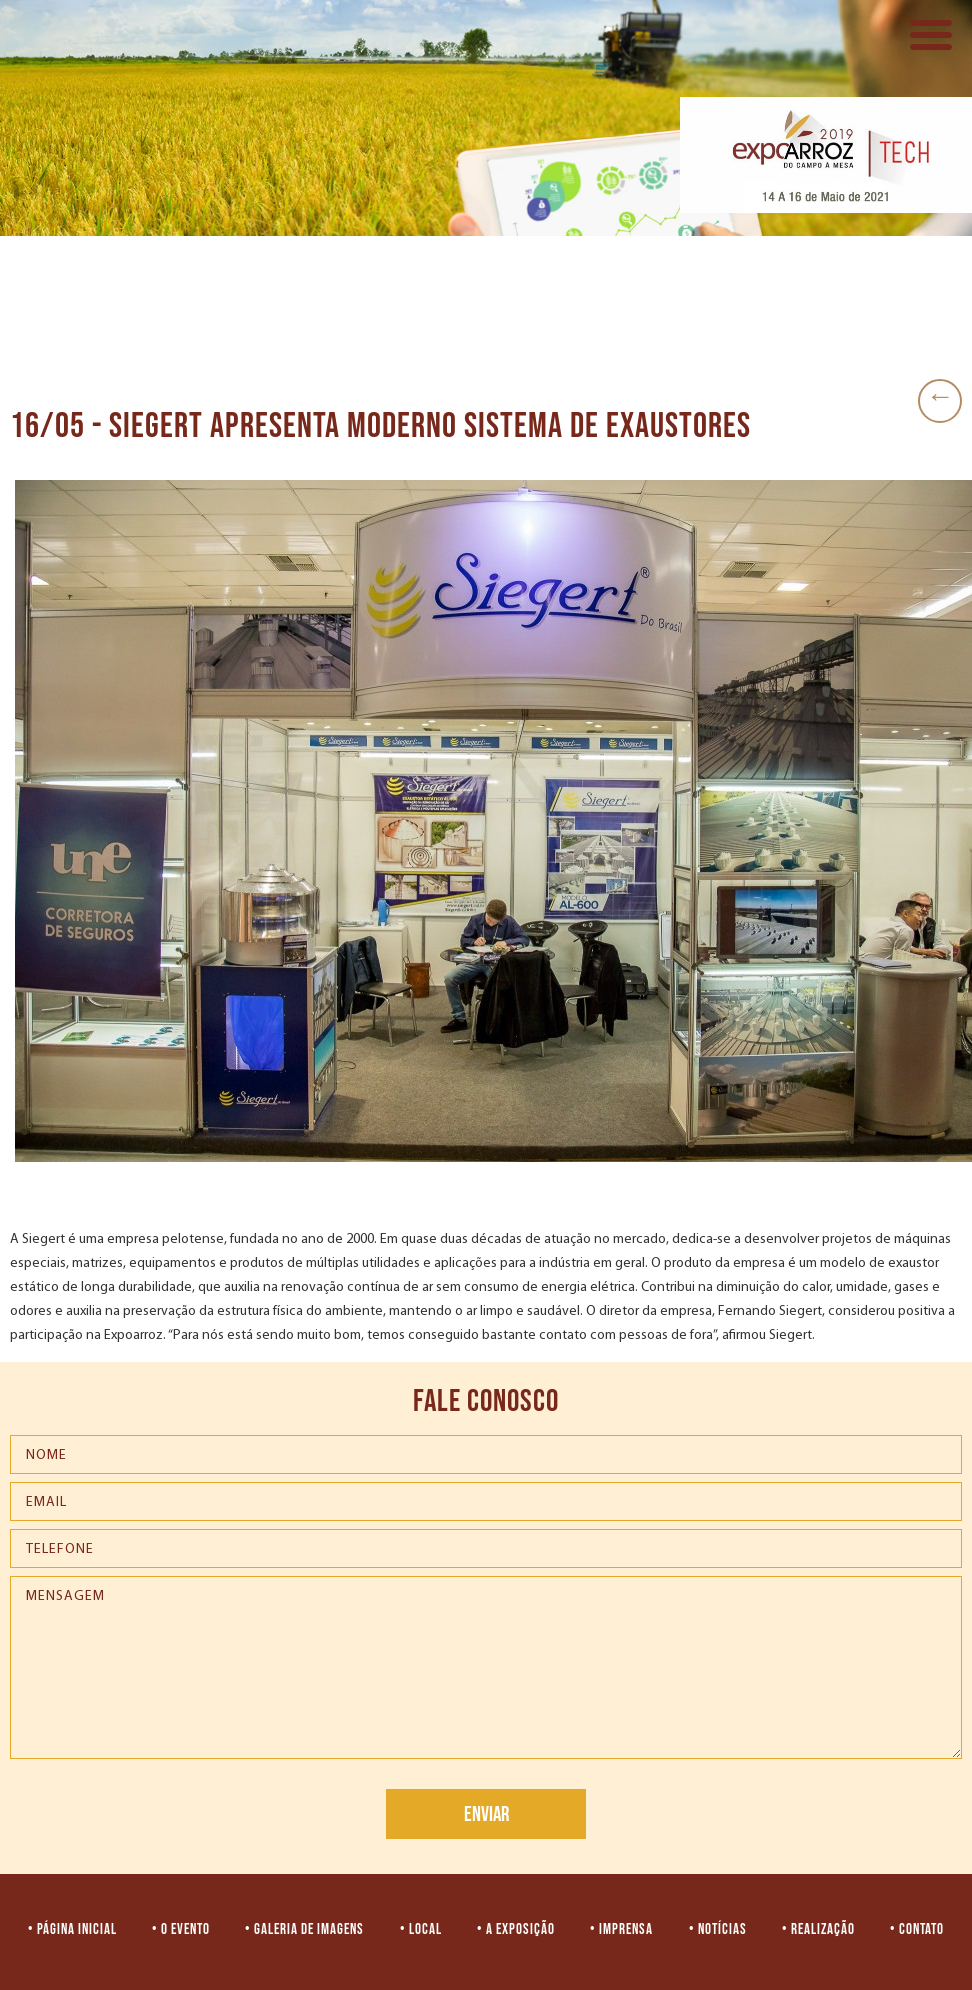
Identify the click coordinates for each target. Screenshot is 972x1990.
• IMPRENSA (621, 1929)
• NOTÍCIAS (718, 1929)
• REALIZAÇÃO (818, 1929)
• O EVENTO (181, 1929)
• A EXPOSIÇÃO (516, 1929)
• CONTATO (917, 1929)
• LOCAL (421, 1929)
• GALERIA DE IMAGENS (304, 1929)
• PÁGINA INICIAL (72, 1929)
